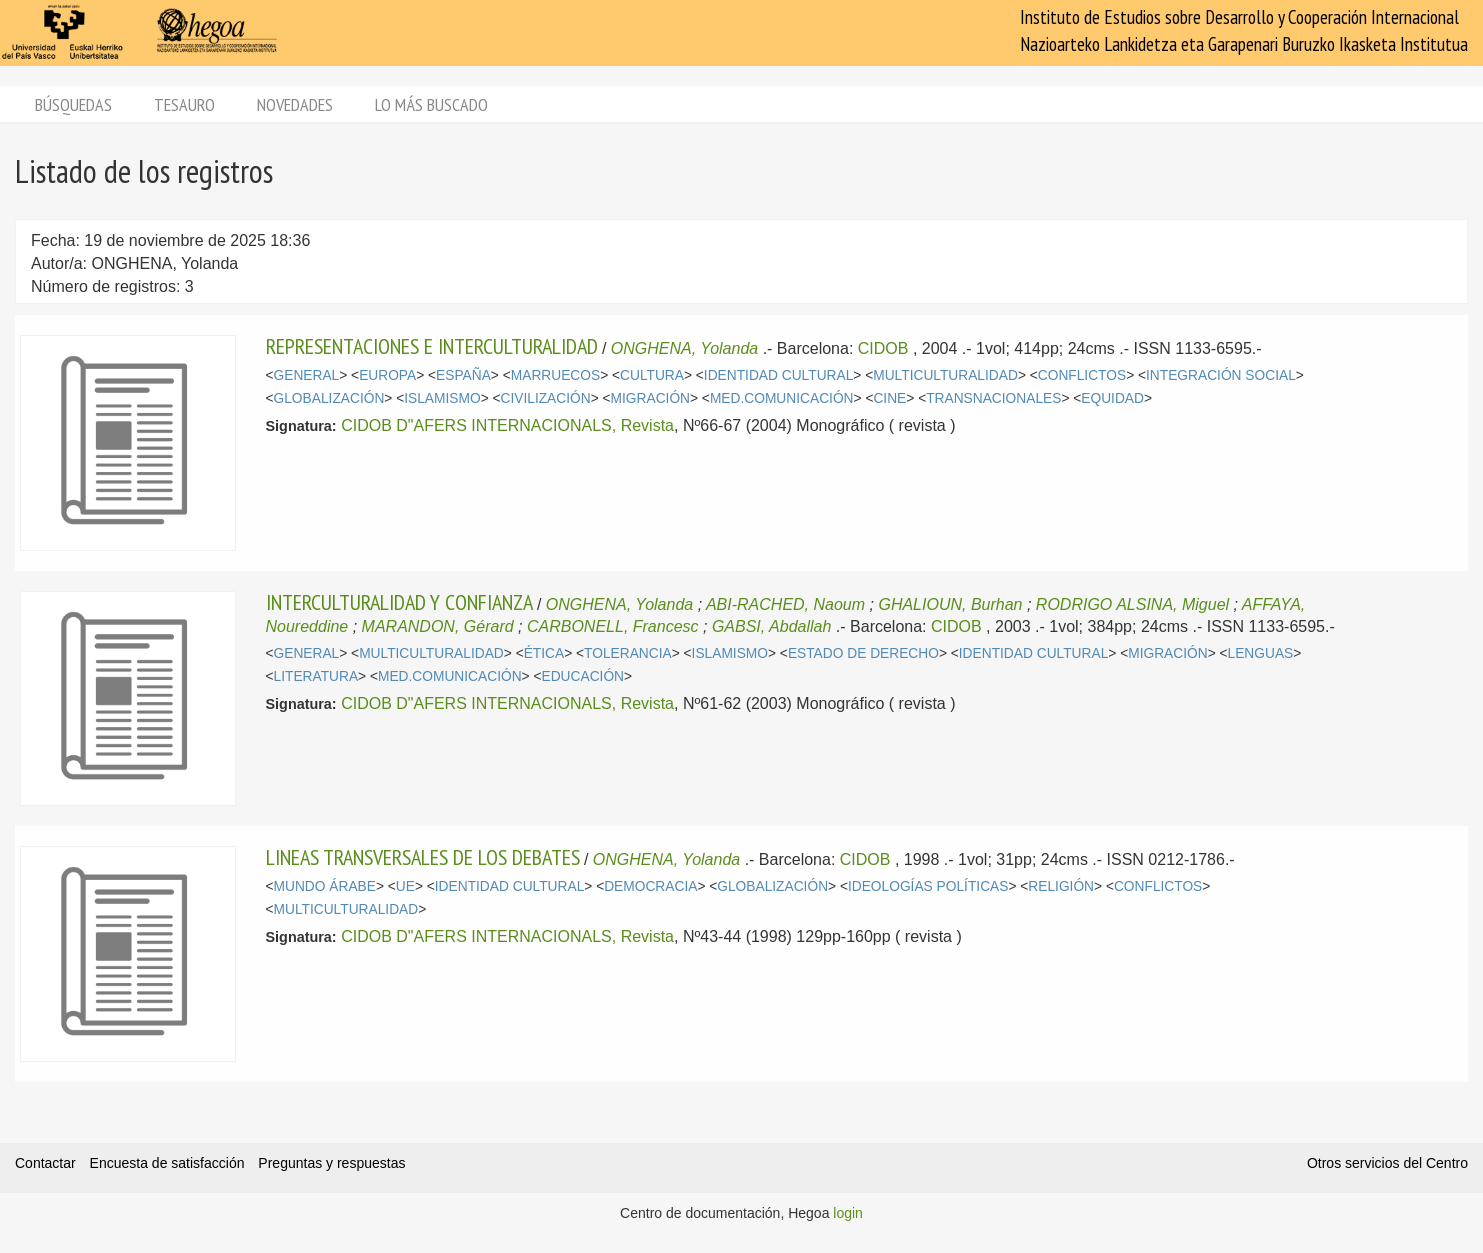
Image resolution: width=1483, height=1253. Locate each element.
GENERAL (307, 375)
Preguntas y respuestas (331, 1163)
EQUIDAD (1112, 398)
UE (405, 886)
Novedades (295, 104)
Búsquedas (73, 104)
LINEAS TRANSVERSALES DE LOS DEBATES (423, 857)
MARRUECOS (555, 375)
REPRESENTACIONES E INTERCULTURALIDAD (432, 346)
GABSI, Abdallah (771, 626)
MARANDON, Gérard (438, 626)
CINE (889, 398)
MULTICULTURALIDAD (945, 375)
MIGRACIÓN (650, 398)
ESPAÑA (463, 375)
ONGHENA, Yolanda (684, 348)
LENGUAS (1261, 653)
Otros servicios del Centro (1387, 1163)
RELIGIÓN (1061, 886)
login (848, 1213)
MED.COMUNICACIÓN (782, 398)
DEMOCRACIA (650, 886)
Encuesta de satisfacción (167, 1163)
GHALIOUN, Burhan (950, 604)
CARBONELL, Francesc (613, 626)
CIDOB (883, 348)
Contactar (45, 1163)
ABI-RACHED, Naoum (785, 604)
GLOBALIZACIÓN (329, 398)
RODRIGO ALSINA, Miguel (1132, 604)
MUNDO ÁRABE (325, 886)
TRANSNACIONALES (993, 398)
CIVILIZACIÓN (546, 398)
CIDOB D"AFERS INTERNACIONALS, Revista (507, 425)
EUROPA (387, 375)
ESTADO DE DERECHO (863, 653)
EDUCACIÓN (583, 676)
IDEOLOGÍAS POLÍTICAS (928, 886)
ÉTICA (544, 653)
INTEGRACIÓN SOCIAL (1221, 375)
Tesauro (184, 104)
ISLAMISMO (442, 398)
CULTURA (652, 375)
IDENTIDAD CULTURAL (778, 375)
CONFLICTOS (1082, 375)
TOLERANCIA (628, 653)
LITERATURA (316, 676)
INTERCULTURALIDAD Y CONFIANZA (399, 602)
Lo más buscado (431, 104)
